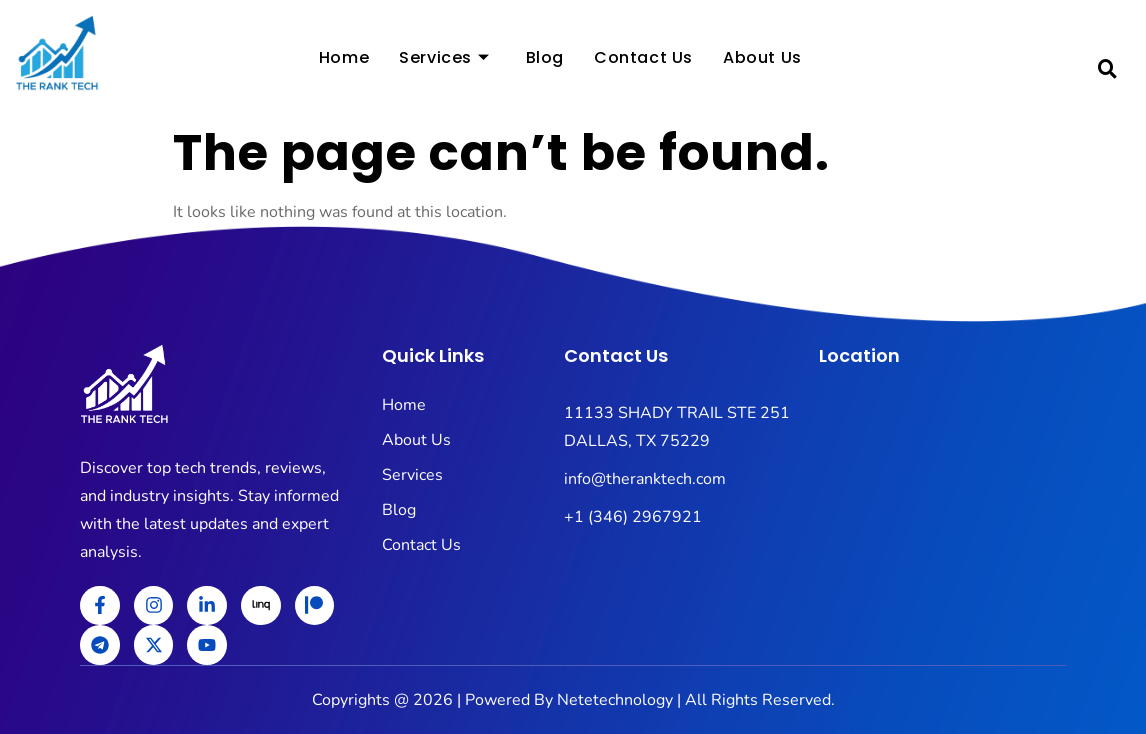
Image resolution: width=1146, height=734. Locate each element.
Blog (545, 60)
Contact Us (643, 60)
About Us (762, 60)
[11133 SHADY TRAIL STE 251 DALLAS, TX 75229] (942, 520)
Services (444, 61)
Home (344, 60)
